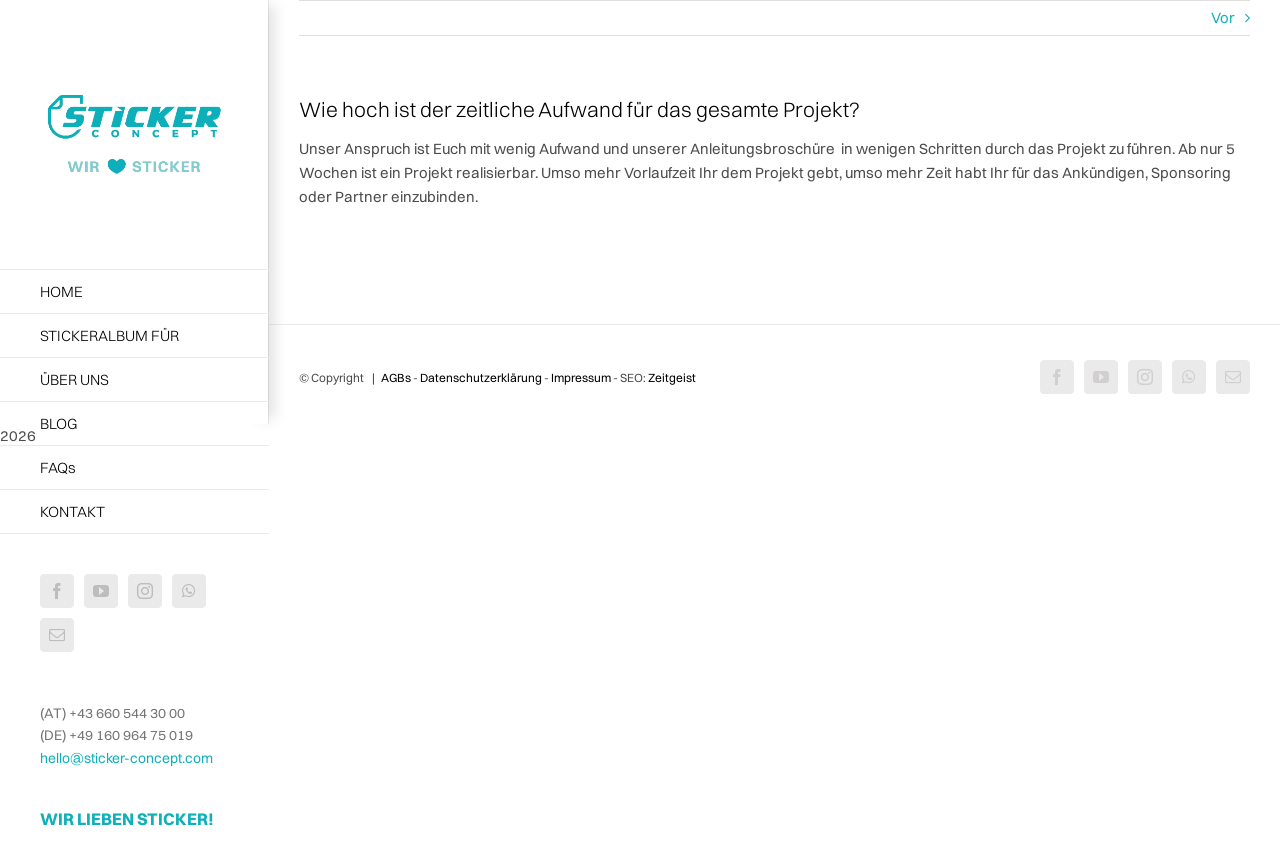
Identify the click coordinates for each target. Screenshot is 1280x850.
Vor (1223, 17)
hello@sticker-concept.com (126, 758)
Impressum (581, 377)
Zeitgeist (672, 377)
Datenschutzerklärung (481, 377)
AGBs (396, 377)
